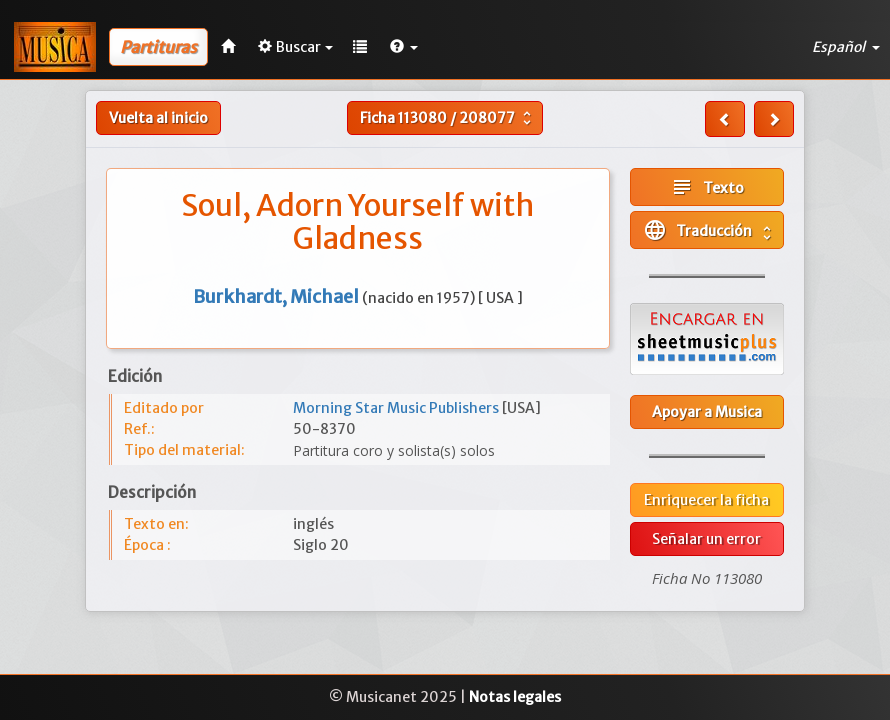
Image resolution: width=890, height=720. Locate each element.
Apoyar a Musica (707, 412)
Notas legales (515, 697)
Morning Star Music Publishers (397, 408)
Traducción (709, 230)
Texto (707, 187)
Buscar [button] (295, 47)
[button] (404, 47)
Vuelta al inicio (158, 118)
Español (846, 47)
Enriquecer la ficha (706, 500)
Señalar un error (706, 539)
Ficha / (448, 118)
